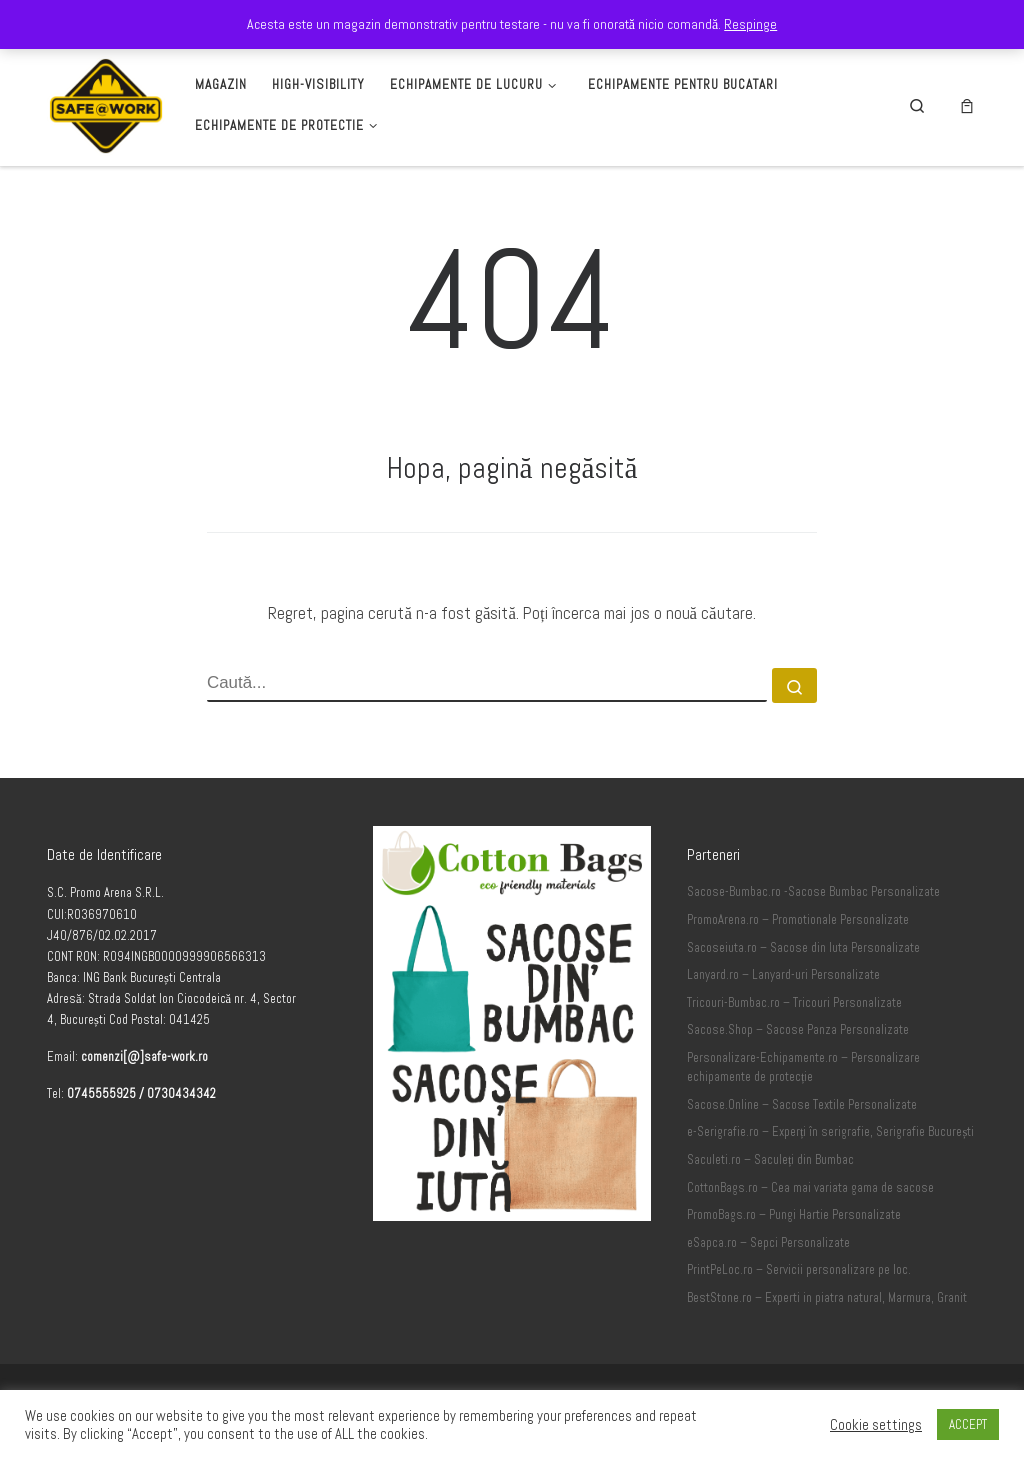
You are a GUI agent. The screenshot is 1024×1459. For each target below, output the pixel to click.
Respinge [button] (750, 24)
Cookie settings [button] (876, 1425)
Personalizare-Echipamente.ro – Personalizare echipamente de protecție (803, 1068)
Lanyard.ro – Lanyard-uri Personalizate (783, 975)
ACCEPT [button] (968, 1424)
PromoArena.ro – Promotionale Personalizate (798, 920)
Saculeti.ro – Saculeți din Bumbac (771, 1160)
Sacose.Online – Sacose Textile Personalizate (802, 1105)
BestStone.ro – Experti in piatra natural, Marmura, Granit (827, 1298)
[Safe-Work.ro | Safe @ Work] (106, 102)
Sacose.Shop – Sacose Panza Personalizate (798, 1030)
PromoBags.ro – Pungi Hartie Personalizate (794, 1215)
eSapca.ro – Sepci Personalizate (768, 1243)
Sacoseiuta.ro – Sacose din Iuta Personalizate (803, 948)
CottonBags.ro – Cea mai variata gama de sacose (810, 1188)
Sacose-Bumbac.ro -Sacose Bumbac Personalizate (813, 892)
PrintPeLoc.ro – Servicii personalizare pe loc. (799, 1270)
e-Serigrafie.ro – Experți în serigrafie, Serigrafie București (830, 1132)
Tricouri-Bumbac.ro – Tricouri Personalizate (794, 1003)
